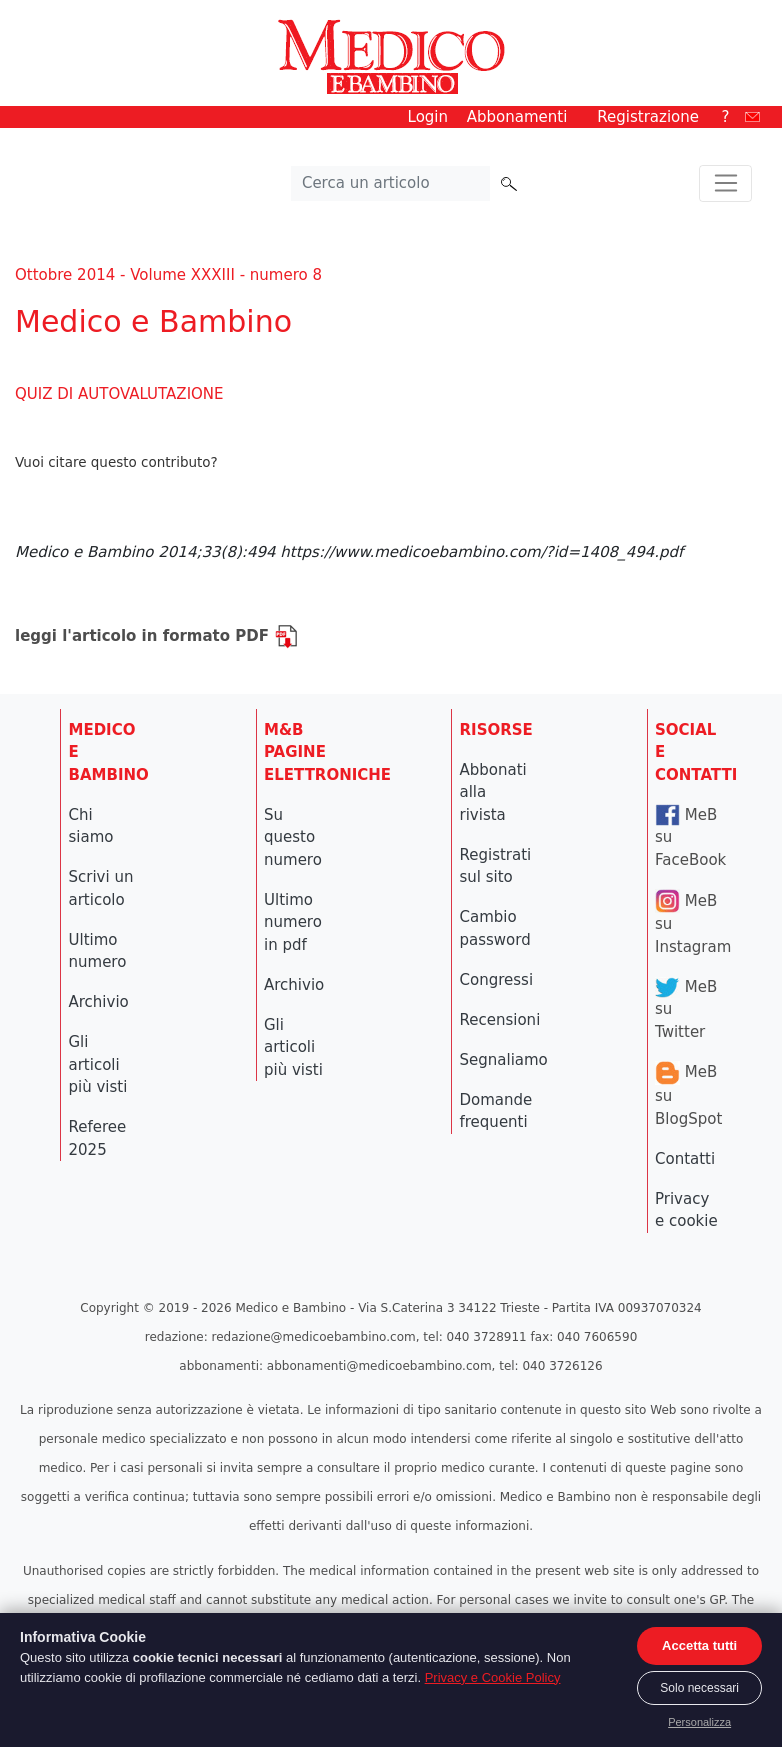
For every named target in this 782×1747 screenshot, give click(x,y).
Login (428, 117)
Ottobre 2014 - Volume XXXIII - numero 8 (168, 275)
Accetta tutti (699, 1645)
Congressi (497, 980)
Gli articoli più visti (98, 1064)
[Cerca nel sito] (391, 184)
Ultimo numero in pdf (293, 922)
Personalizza (699, 1722)
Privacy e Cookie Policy (493, 1677)
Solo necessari (699, 1688)
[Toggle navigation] (725, 184)
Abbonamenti (517, 117)
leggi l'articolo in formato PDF (156, 636)
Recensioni (500, 1020)
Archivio (99, 1002)
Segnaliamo (504, 1060)
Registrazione (648, 117)
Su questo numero (293, 837)
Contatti (685, 1159)
